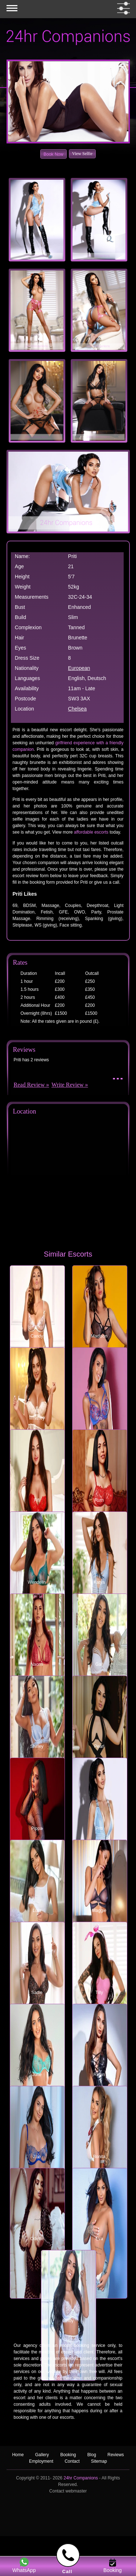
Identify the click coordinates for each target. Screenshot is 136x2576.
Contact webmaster (68, 2491)
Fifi (37, 1500)
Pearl (99, 1746)
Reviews (115, 2454)
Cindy (68, 2320)
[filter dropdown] (122, 8)
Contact (72, 2461)
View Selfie (82, 153)
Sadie (36, 1992)
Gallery (42, 2454)
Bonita (99, 2156)
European (79, 668)
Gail (99, 1664)
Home (18, 2454)
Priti (99, 1828)
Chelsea (77, 709)
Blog (92, 2454)
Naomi (36, 1664)
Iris (99, 1418)
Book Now (53, 154)
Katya (99, 1582)
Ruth (99, 1500)
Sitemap (99, 2461)
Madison (99, 1336)
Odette (36, 2238)
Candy (36, 1336)
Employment (41, 2461)
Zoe (37, 2156)
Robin (99, 2074)
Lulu (37, 1910)
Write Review (67, 1085)
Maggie (99, 1910)
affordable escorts (91, 832)
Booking (68, 2454)
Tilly (99, 1992)
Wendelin (37, 1582)
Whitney (37, 1418)
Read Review (29, 1085)
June (36, 2074)
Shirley (37, 1746)
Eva (99, 2238)
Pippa (36, 1828)
